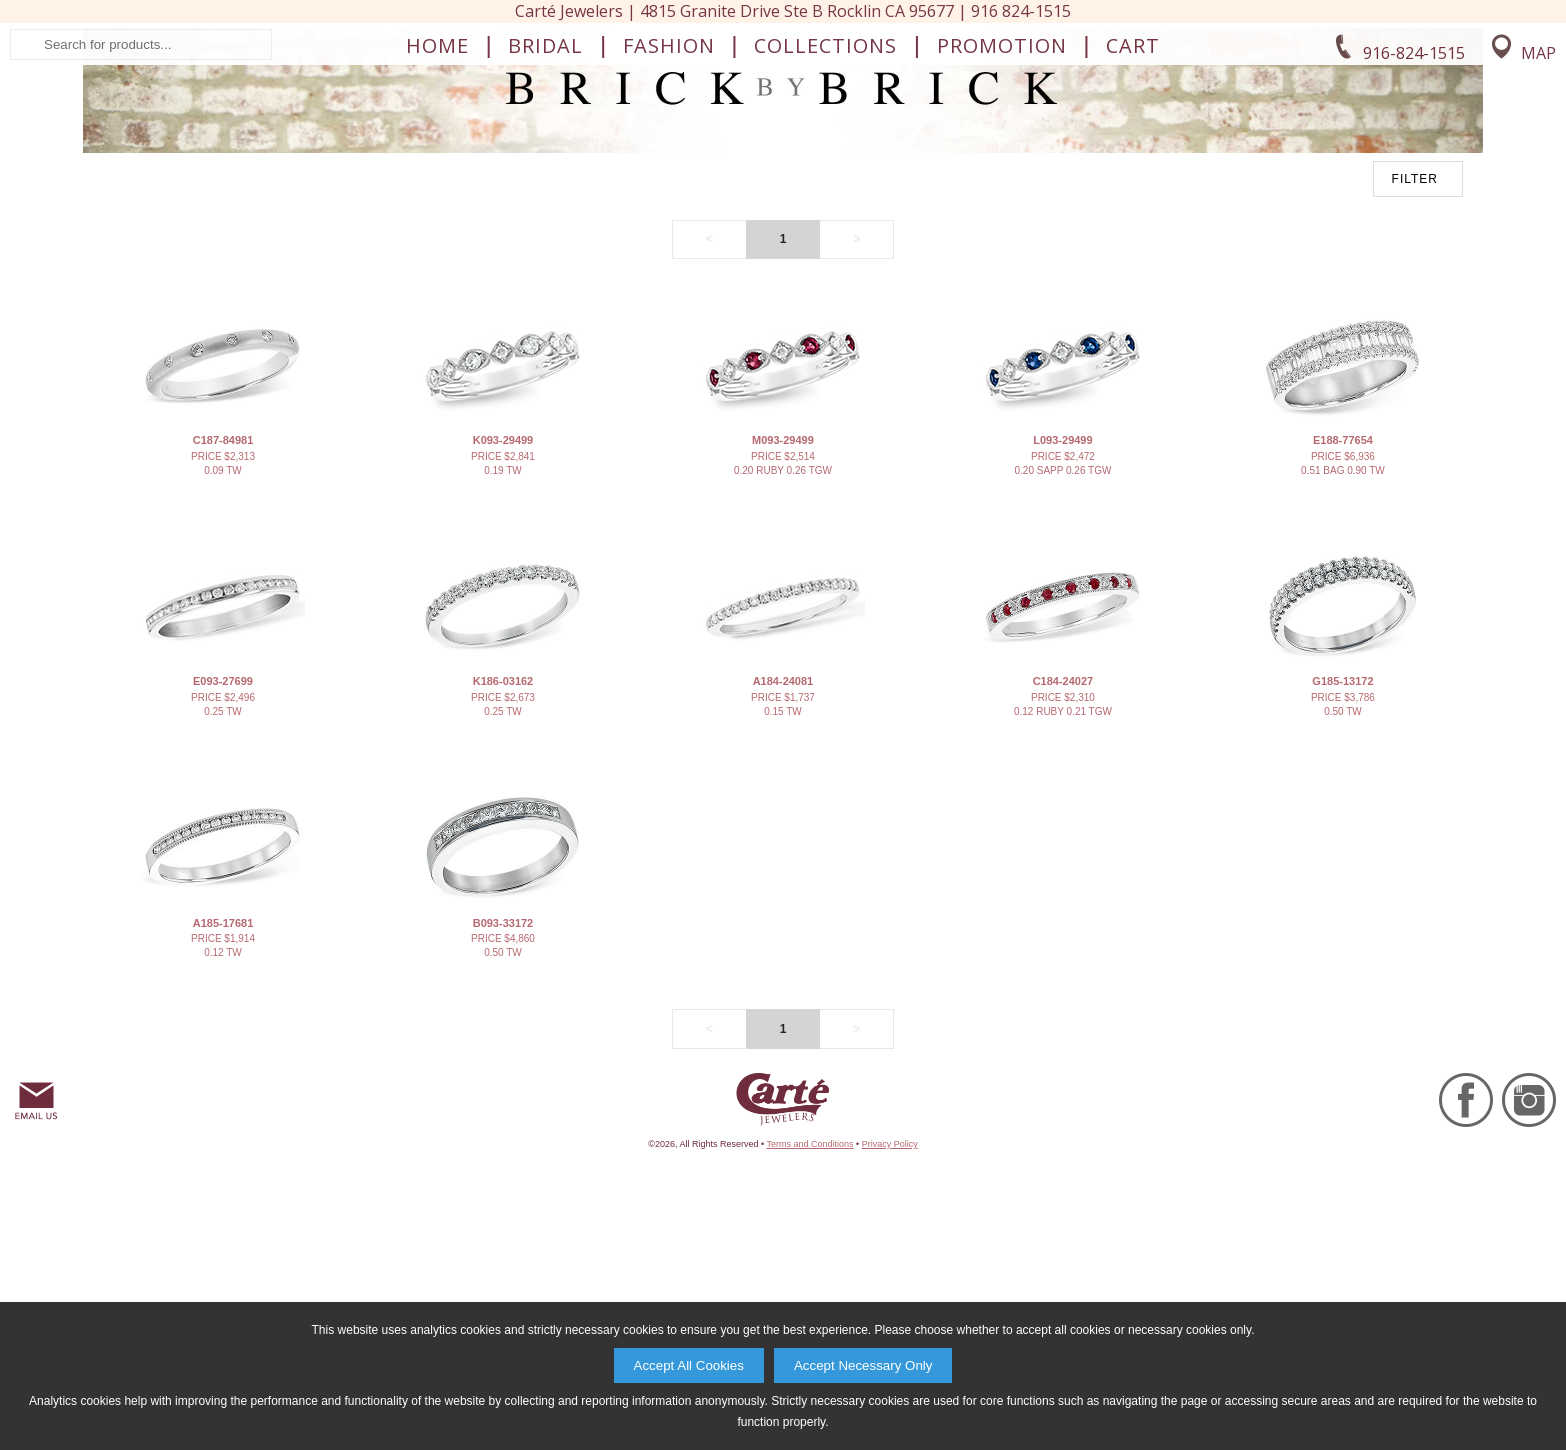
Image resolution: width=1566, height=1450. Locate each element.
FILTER (1415, 404)
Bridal (545, 206)
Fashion (669, 206)
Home (437, 206)
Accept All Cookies (689, 1365)
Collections (825, 206)
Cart (1133, 206)
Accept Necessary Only (863, 1365)
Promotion (1002, 206)
